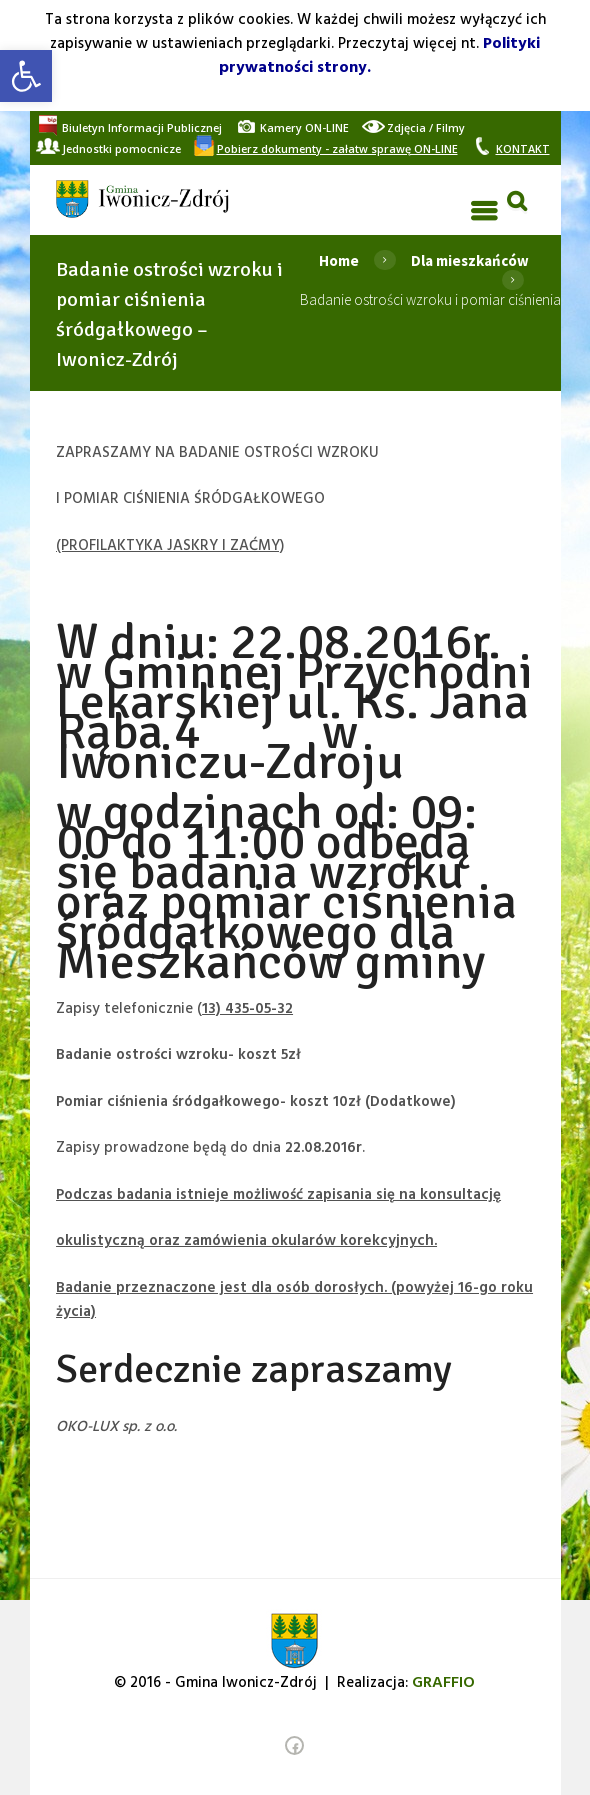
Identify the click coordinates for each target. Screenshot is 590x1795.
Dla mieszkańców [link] (470, 260)
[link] (26, 76)
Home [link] (339, 260)
